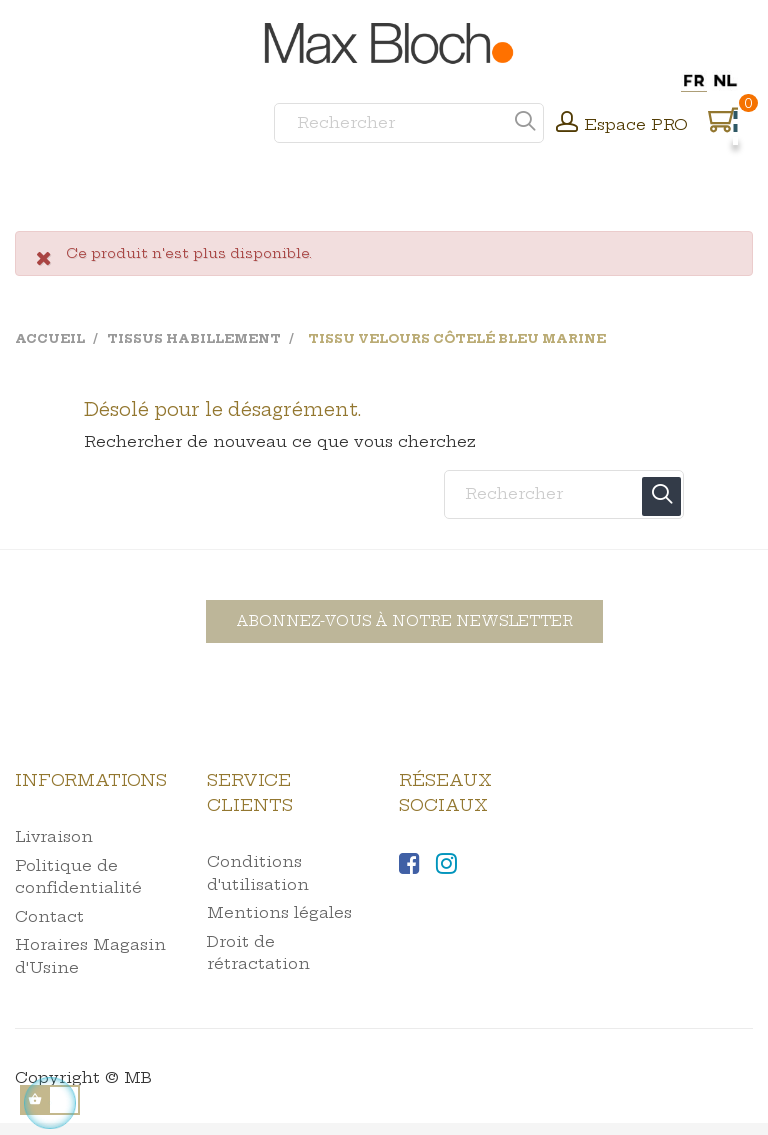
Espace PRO (636, 124)
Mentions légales (279, 912)
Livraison (54, 836)
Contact (49, 916)
